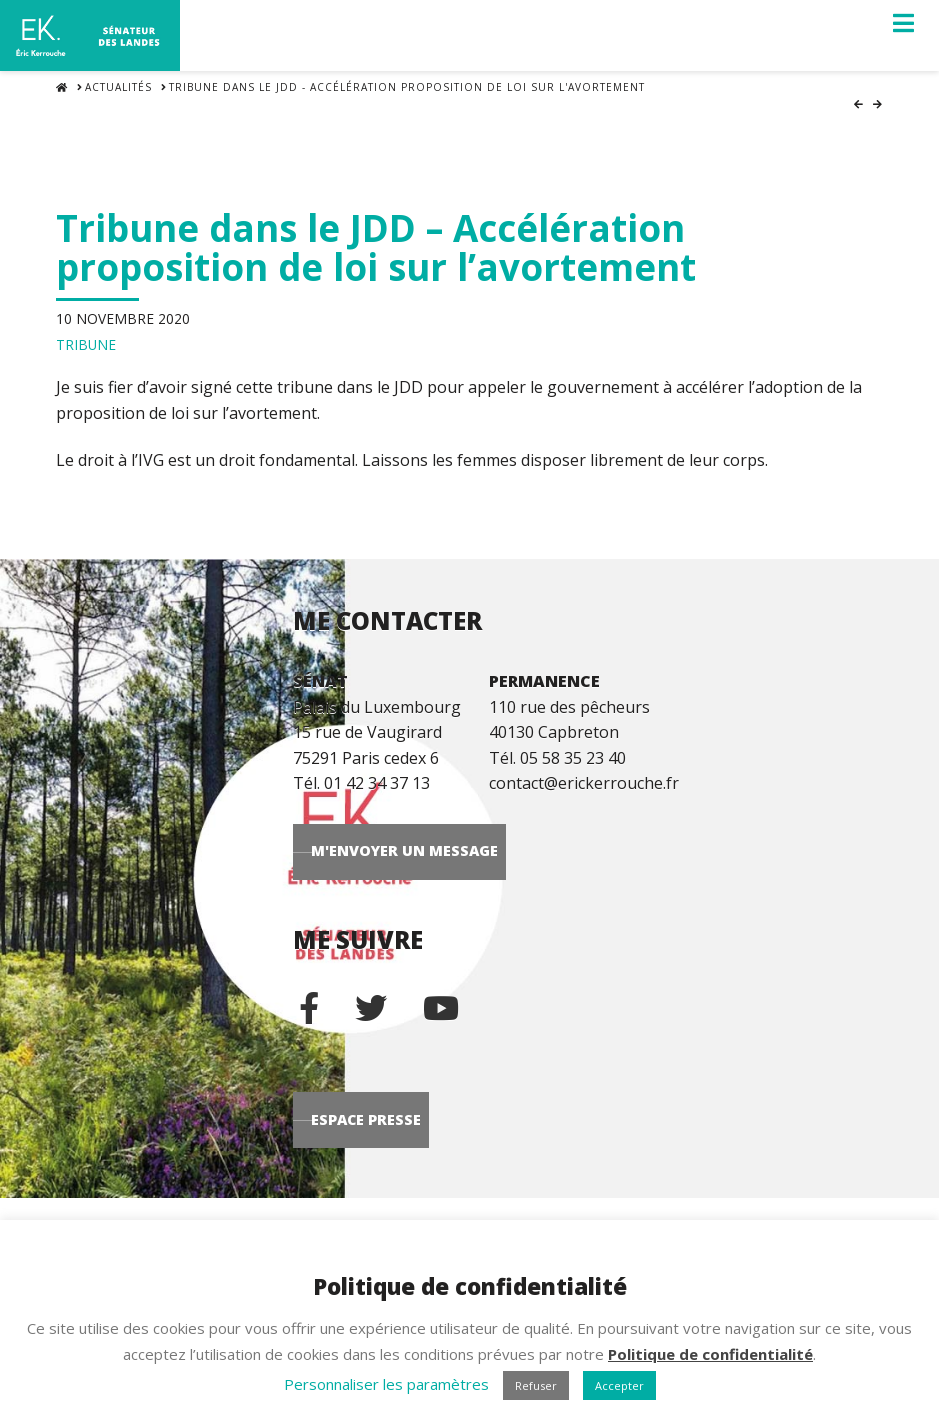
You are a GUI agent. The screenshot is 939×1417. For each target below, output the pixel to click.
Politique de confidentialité (710, 1354)
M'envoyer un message (577, 862)
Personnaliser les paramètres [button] (386, 1384)
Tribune (86, 334)
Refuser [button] (536, 1385)
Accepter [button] (619, 1385)
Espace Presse (539, 1170)
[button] (903, 23)
